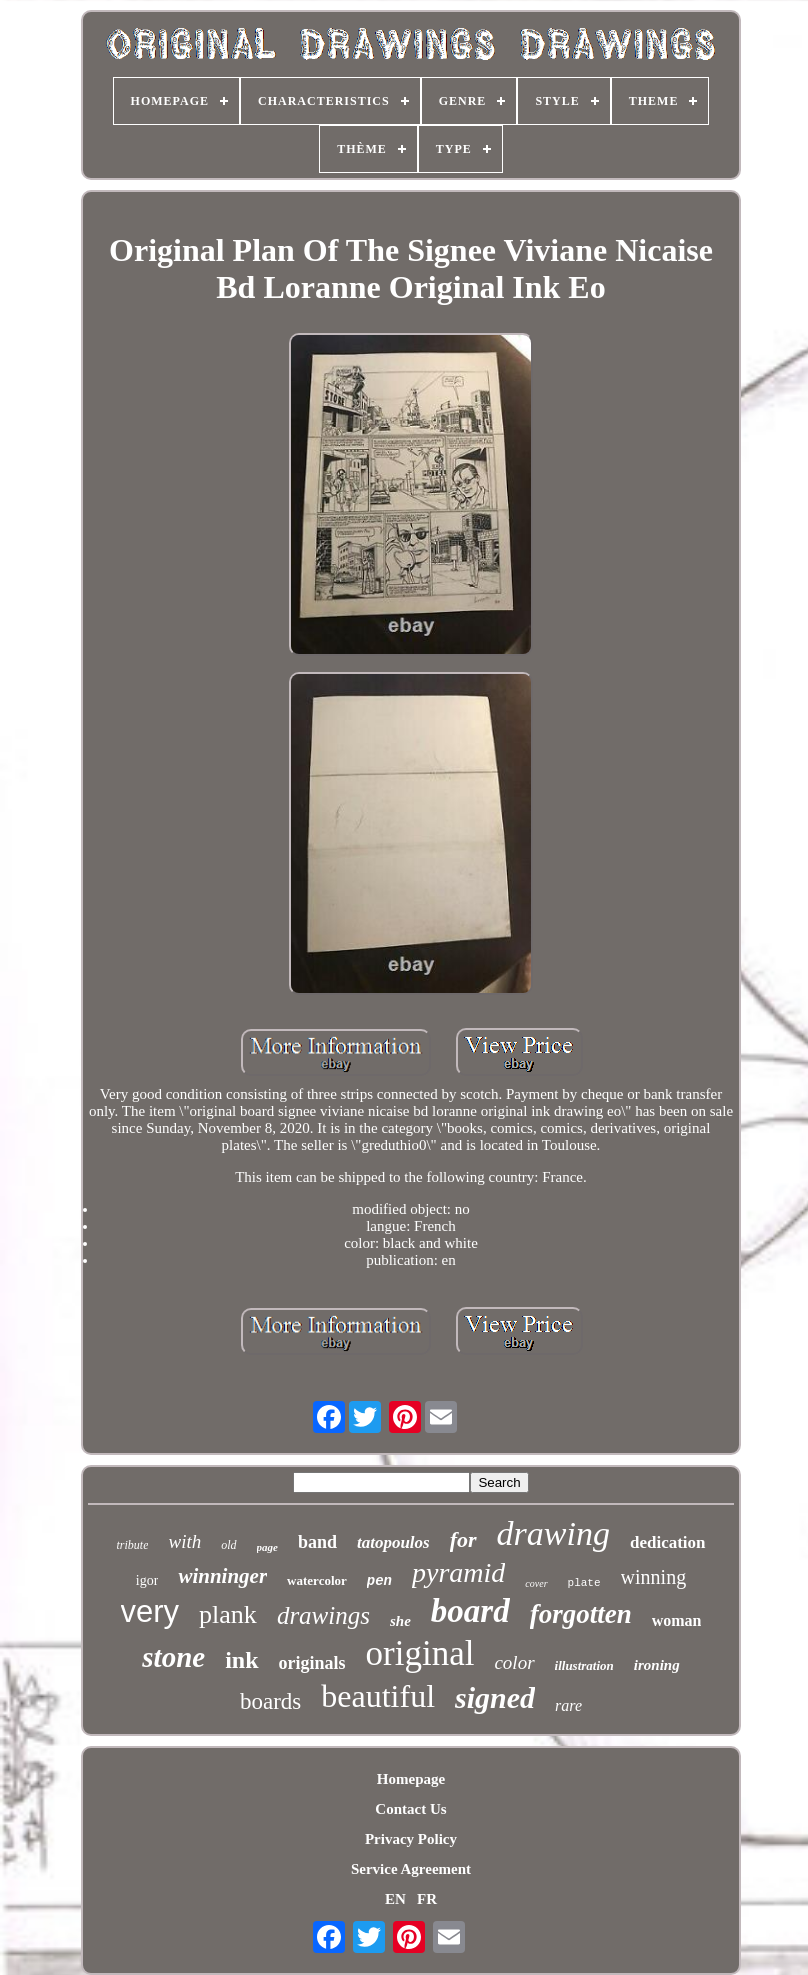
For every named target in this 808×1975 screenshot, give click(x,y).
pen (379, 1581)
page (267, 1547)
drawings (323, 1615)
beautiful (378, 1696)
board (470, 1611)
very (150, 1611)
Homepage (411, 1779)
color (514, 1662)
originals (312, 1663)
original (420, 1653)
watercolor (317, 1580)
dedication (668, 1542)
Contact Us (410, 1809)
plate (584, 1583)
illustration (584, 1665)
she (400, 1621)
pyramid (458, 1572)
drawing (553, 1533)
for (463, 1539)
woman (677, 1620)
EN (395, 1899)
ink (241, 1660)
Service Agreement (411, 1869)
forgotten (581, 1614)
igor (147, 1580)
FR (427, 1899)
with (184, 1541)
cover (536, 1583)
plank (228, 1614)
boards (270, 1701)
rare (568, 1705)
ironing (657, 1665)
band (317, 1542)
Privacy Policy (411, 1839)
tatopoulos (393, 1542)
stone (173, 1657)
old (228, 1545)
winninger (222, 1576)
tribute (132, 1545)
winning (654, 1577)
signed (495, 1697)
